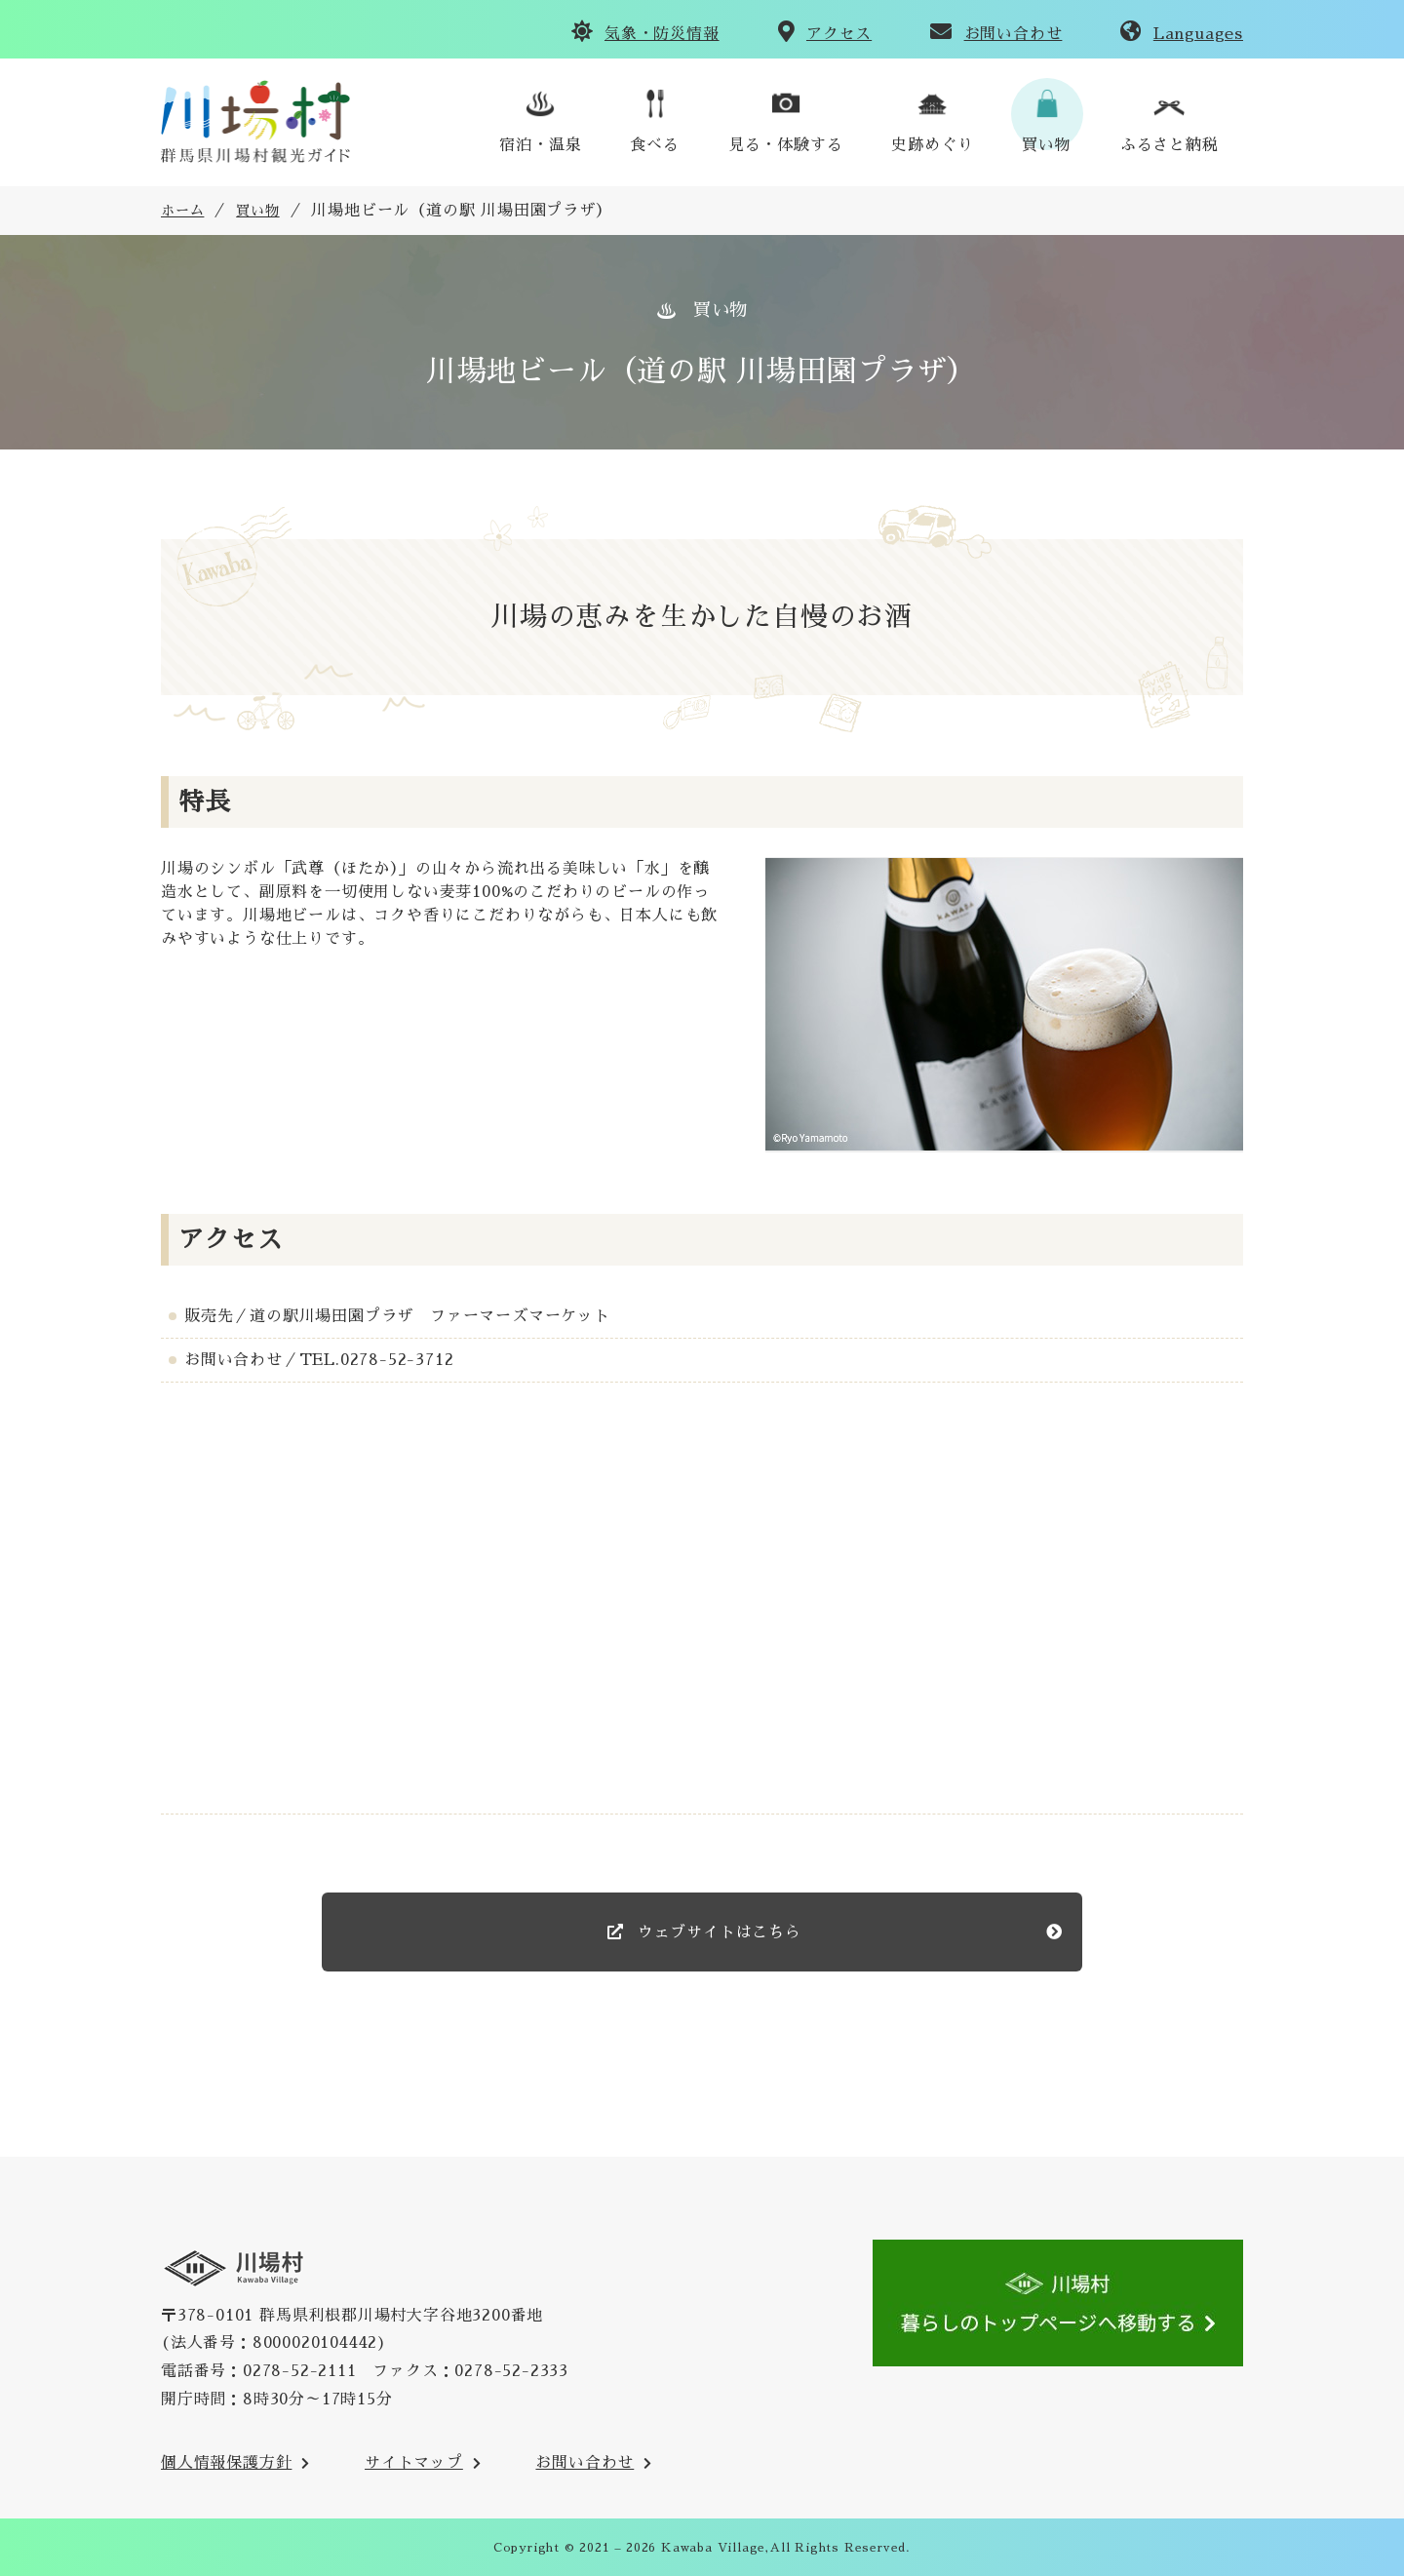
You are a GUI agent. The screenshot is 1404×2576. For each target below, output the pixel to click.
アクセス (839, 34)
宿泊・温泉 (540, 145)
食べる (654, 145)
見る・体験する (785, 145)
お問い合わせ (1013, 34)
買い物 (1046, 145)
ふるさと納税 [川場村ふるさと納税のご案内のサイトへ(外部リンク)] (1169, 145)
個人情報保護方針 (226, 2463)
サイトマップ (414, 2463)
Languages (1198, 34)
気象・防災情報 (662, 34)
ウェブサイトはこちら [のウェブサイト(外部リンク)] (716, 1932)
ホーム (182, 210)
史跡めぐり (932, 145)
